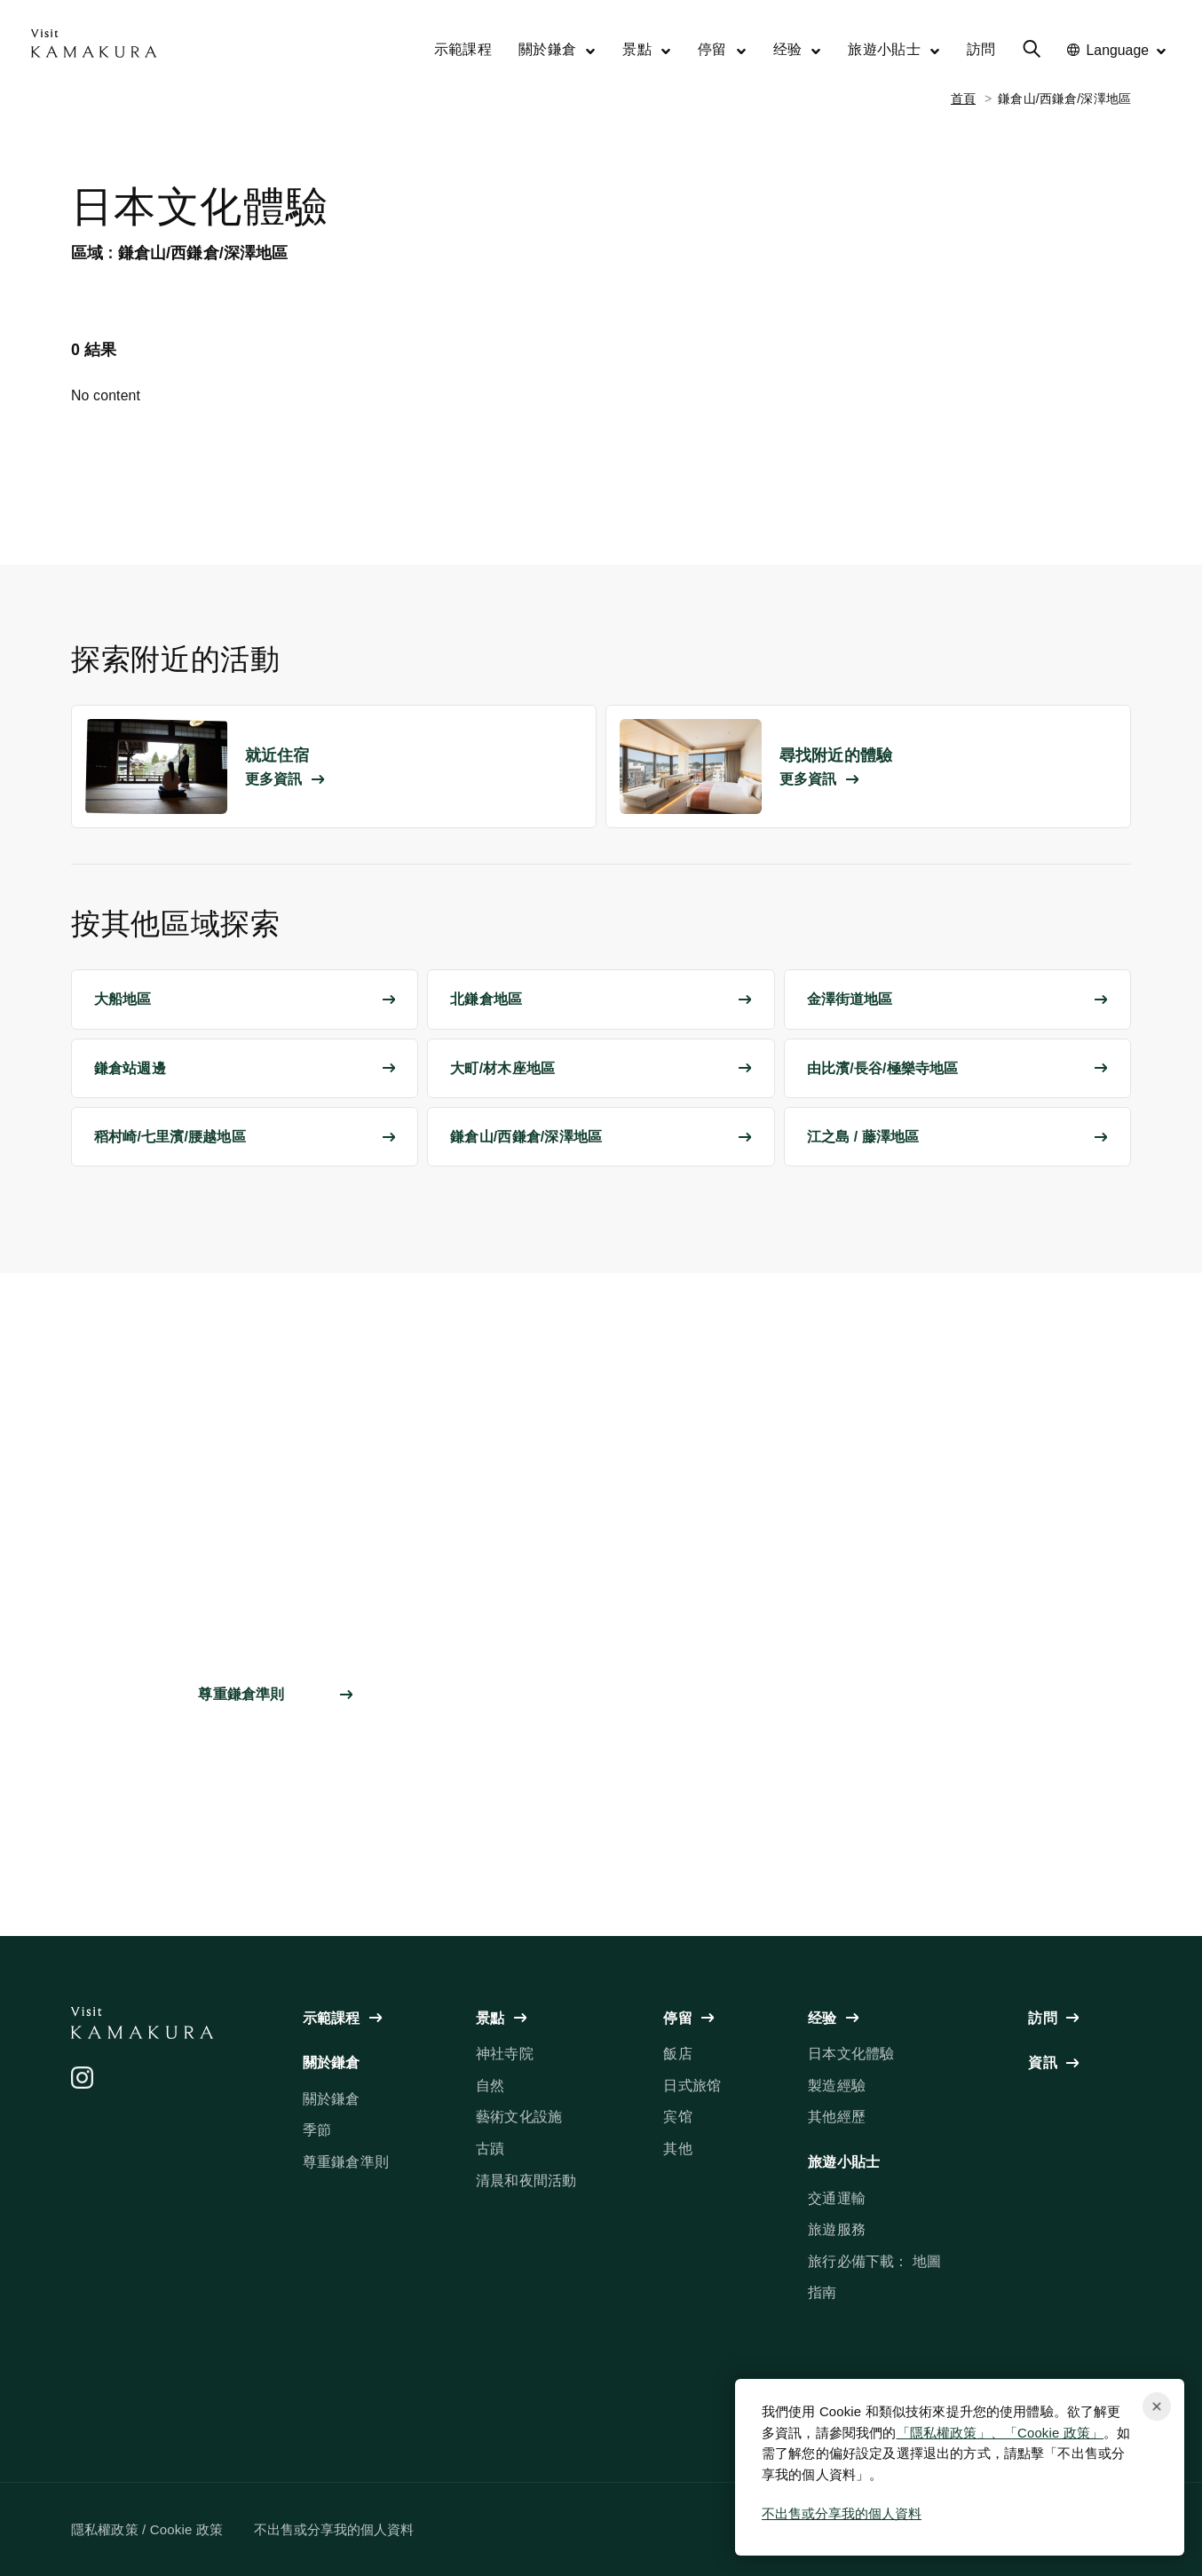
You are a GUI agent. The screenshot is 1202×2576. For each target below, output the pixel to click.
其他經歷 (837, 2116)
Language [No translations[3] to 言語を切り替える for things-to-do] (1116, 50)
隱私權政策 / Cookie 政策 (147, 2529)
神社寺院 (505, 2053)
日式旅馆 (692, 2085)
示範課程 (463, 49)
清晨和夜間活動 (526, 2180)
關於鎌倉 (557, 49)
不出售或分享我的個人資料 (841, 2513)
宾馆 (677, 2116)
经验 (797, 49)
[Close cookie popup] (1157, 2406)
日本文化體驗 (851, 2053)
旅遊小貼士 (894, 49)
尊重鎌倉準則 (346, 2161)
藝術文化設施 (519, 2116)
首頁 (963, 98)
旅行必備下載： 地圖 (874, 2261)
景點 (646, 49)
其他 (677, 2148)
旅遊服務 (837, 2229)
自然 (490, 2085)
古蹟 (490, 2148)
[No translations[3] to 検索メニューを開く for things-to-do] (1031, 52)
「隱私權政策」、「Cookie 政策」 (1000, 2432)
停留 (722, 49)
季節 (317, 2129)
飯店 (677, 2053)
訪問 (981, 49)
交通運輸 (837, 2198)
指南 (822, 2292)
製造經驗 (837, 2085)
